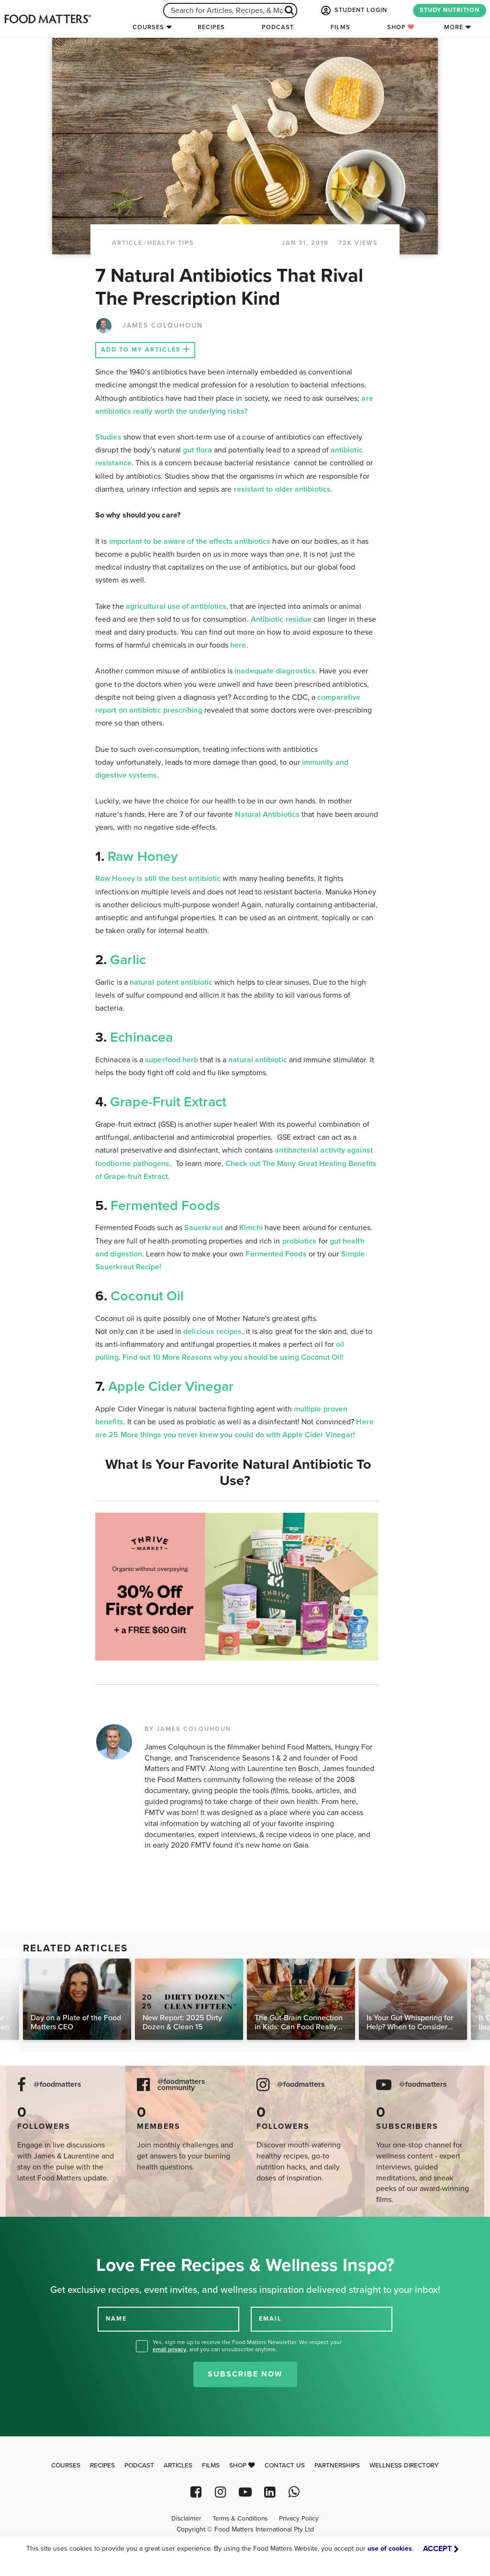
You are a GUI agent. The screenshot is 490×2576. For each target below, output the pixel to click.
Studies (108, 437)
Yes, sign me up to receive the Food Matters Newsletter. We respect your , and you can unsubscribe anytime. (247, 2346)
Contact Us (285, 2465)
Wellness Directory (404, 2465)
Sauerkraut (204, 1228)
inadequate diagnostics (274, 671)
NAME (116, 2319)
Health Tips (170, 243)
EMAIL (270, 2319)
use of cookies (390, 2548)
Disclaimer (186, 2518)
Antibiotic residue (281, 619)
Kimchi (250, 1228)
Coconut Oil (147, 1296)
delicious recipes (212, 1331)
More (453, 27)
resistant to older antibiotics (282, 489)
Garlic (127, 960)
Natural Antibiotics (267, 814)
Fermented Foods (165, 1206)
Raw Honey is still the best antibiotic (158, 878)
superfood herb (171, 1060)
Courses (148, 27)
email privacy (169, 2349)
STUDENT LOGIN (353, 10)
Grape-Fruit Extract (168, 1102)
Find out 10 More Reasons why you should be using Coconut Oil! (233, 1357)
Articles (178, 2465)
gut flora (197, 450)
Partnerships (337, 2465)
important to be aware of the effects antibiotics (190, 541)
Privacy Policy (299, 2518)
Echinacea (141, 1037)
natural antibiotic (257, 1060)
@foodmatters (57, 2084)
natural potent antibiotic (171, 982)
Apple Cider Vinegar (171, 1386)
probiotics (299, 1241)
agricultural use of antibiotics (176, 606)
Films (340, 27)
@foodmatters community (181, 2085)
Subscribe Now (245, 2374)
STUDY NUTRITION (449, 10)
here (238, 645)
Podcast (278, 27)
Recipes (211, 27)
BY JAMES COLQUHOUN (188, 1729)
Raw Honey (141, 856)
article (127, 243)
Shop (400, 27)
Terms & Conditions (239, 2518)
